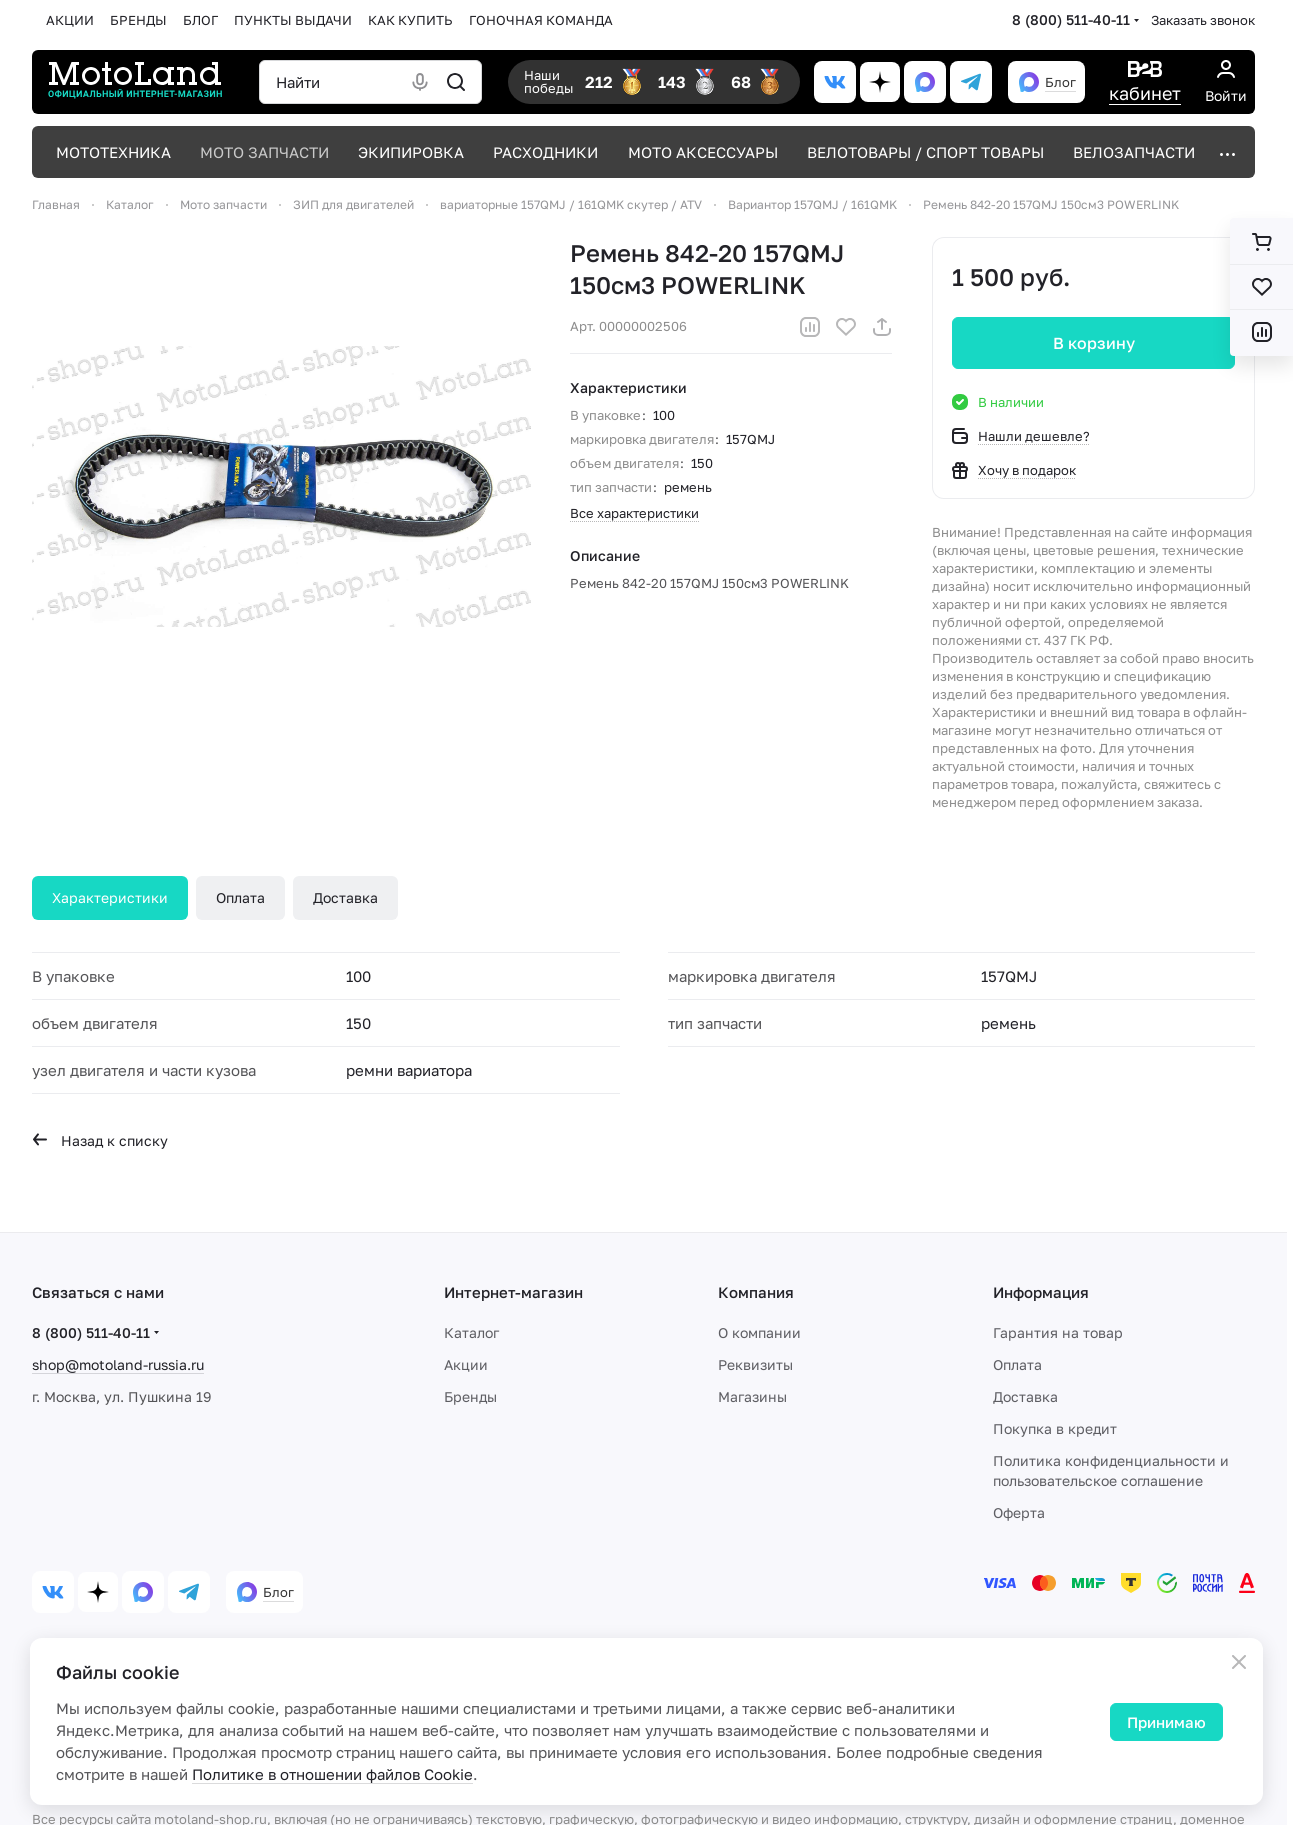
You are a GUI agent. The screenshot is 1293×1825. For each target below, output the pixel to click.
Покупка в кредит (1055, 1428)
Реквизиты (755, 1364)
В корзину (1094, 343)
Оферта (1019, 1512)
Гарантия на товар (1058, 1332)
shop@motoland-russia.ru (118, 1364)
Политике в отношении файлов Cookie (332, 1774)
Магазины (752, 1396)
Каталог (471, 1332)
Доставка (345, 897)
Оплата (240, 897)
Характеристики (110, 897)
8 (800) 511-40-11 (1071, 19)
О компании (759, 1332)
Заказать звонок (1203, 20)
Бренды (470, 1396)
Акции (466, 1364)
